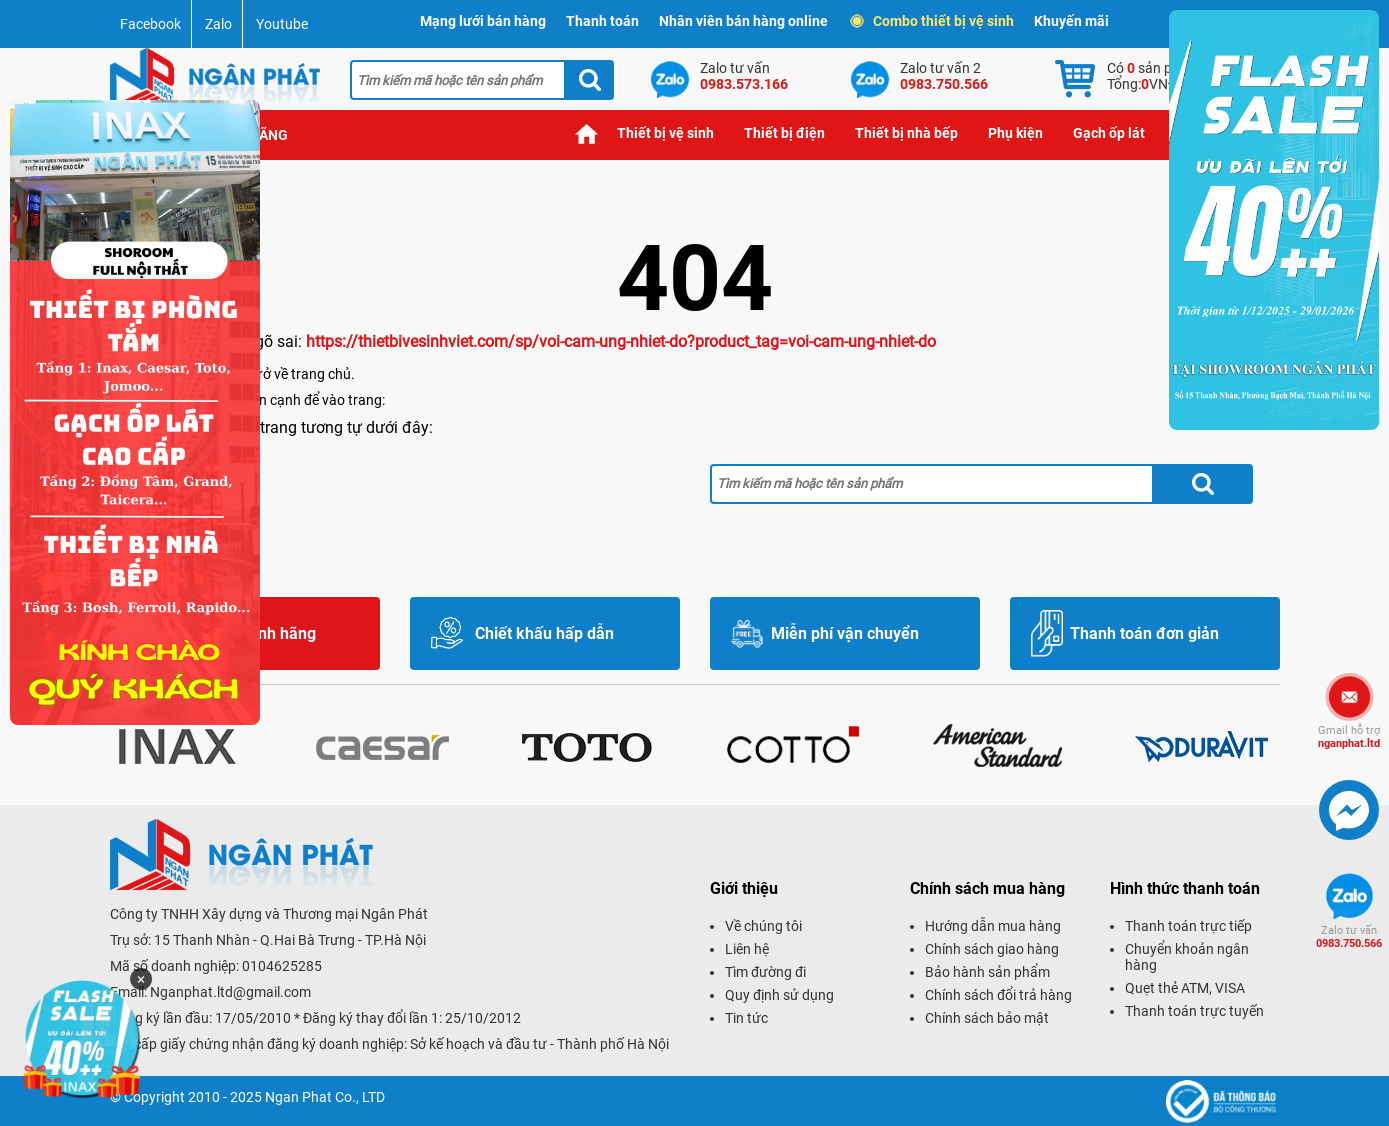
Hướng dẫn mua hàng (993, 926)
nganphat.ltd (1349, 737)
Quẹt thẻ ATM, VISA (1185, 988)
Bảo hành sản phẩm (987, 972)
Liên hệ (747, 949)
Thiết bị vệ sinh (665, 133)
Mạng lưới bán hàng (483, 21)
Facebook (150, 24)
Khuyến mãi (1071, 21)
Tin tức (746, 1018)
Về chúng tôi (763, 926)
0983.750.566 (1349, 937)
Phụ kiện (1015, 133)
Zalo (218, 24)
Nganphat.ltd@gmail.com (230, 992)
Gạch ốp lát (1109, 133)
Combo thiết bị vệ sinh (933, 21)
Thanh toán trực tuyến (1194, 1011)
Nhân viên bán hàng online (743, 21)
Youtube (282, 24)
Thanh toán (602, 21)
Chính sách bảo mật (987, 1018)
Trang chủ (587, 133)
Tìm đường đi (765, 972)
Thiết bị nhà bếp (906, 133)
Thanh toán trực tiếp (1188, 926)
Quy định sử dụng (779, 995)
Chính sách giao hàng (992, 949)
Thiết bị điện (784, 133)
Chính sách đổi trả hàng (998, 995)
